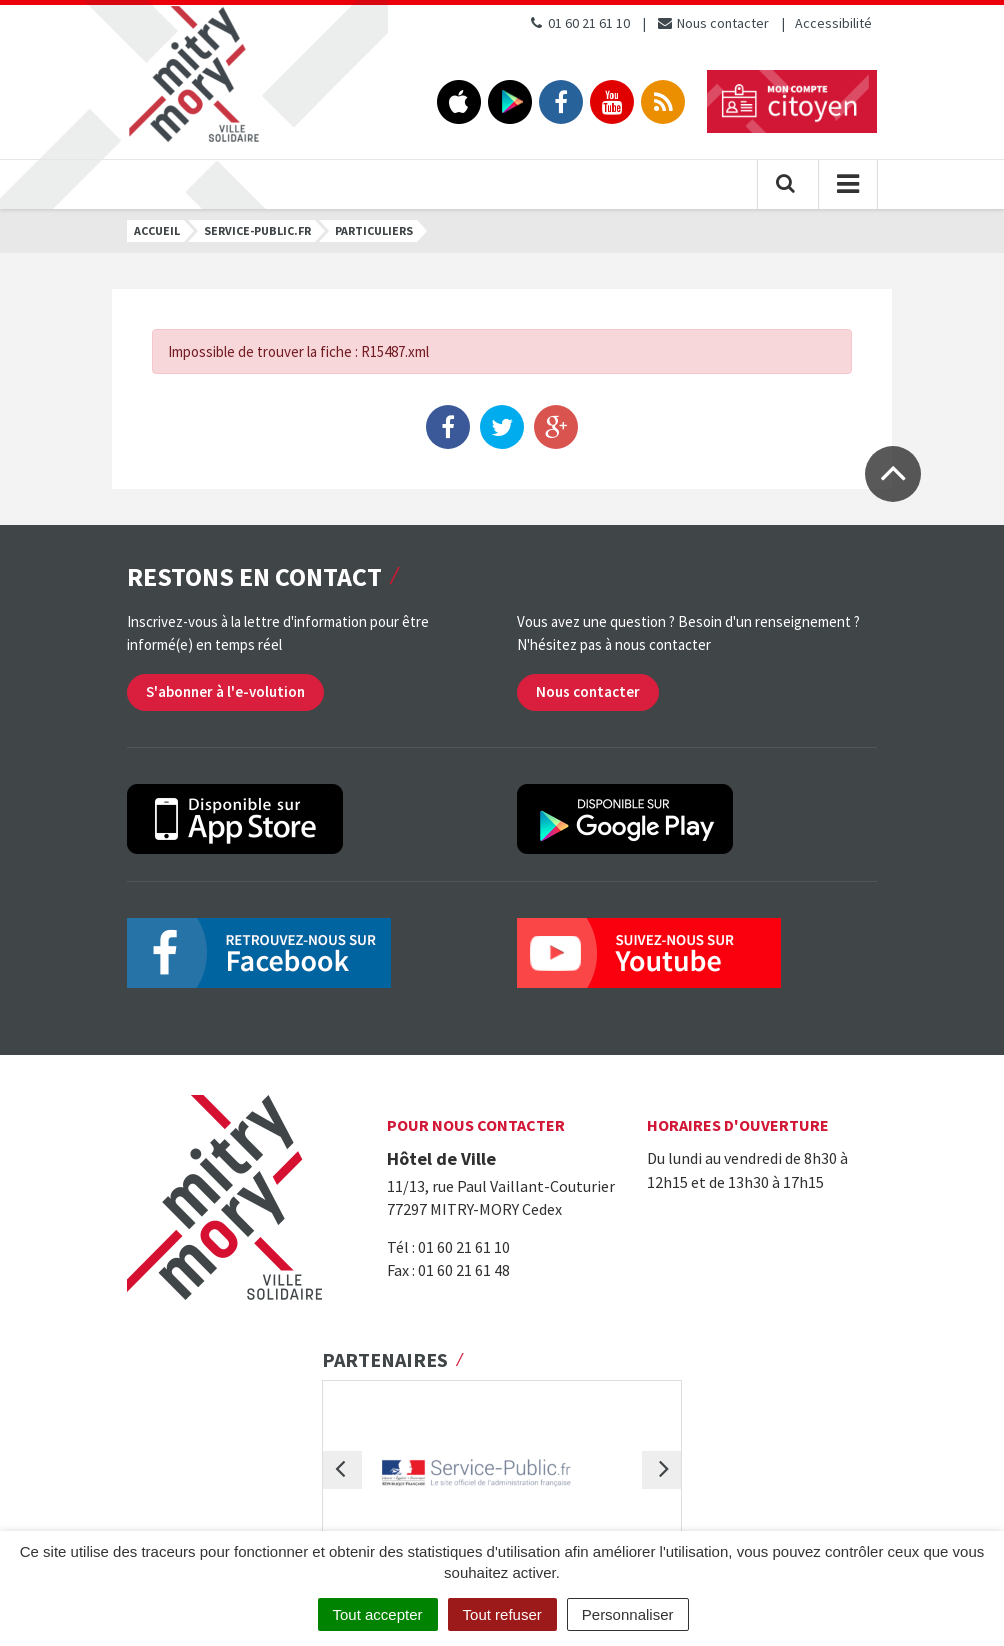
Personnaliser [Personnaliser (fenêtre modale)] (628, 1614)
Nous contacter (712, 23)
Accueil (157, 230)
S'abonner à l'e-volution (225, 691)
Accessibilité (833, 23)
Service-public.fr (257, 230)
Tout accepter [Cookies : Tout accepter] (378, 1614)
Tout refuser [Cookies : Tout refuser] (502, 1614)
